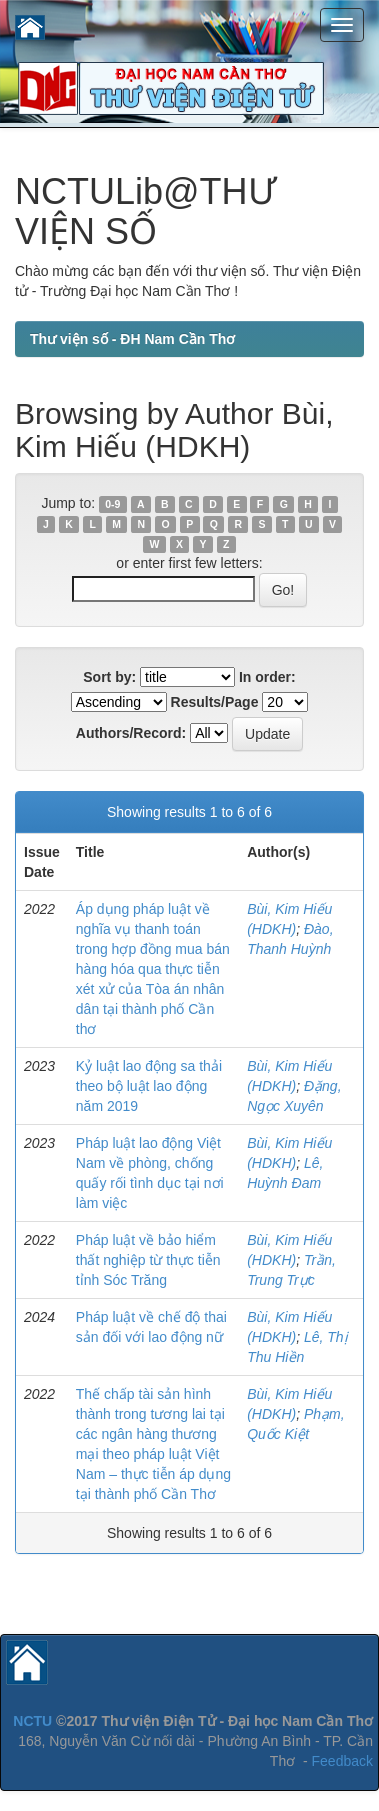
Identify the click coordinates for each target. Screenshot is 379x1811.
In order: (267, 677)
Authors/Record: (131, 733)
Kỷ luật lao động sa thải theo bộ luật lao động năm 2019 (149, 1086)
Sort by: (109, 677)
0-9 (112, 504)
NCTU (32, 1721)
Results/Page (215, 702)
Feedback (342, 1761)
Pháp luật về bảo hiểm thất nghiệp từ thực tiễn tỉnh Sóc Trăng (148, 1260)
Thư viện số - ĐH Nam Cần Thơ (132, 339)
